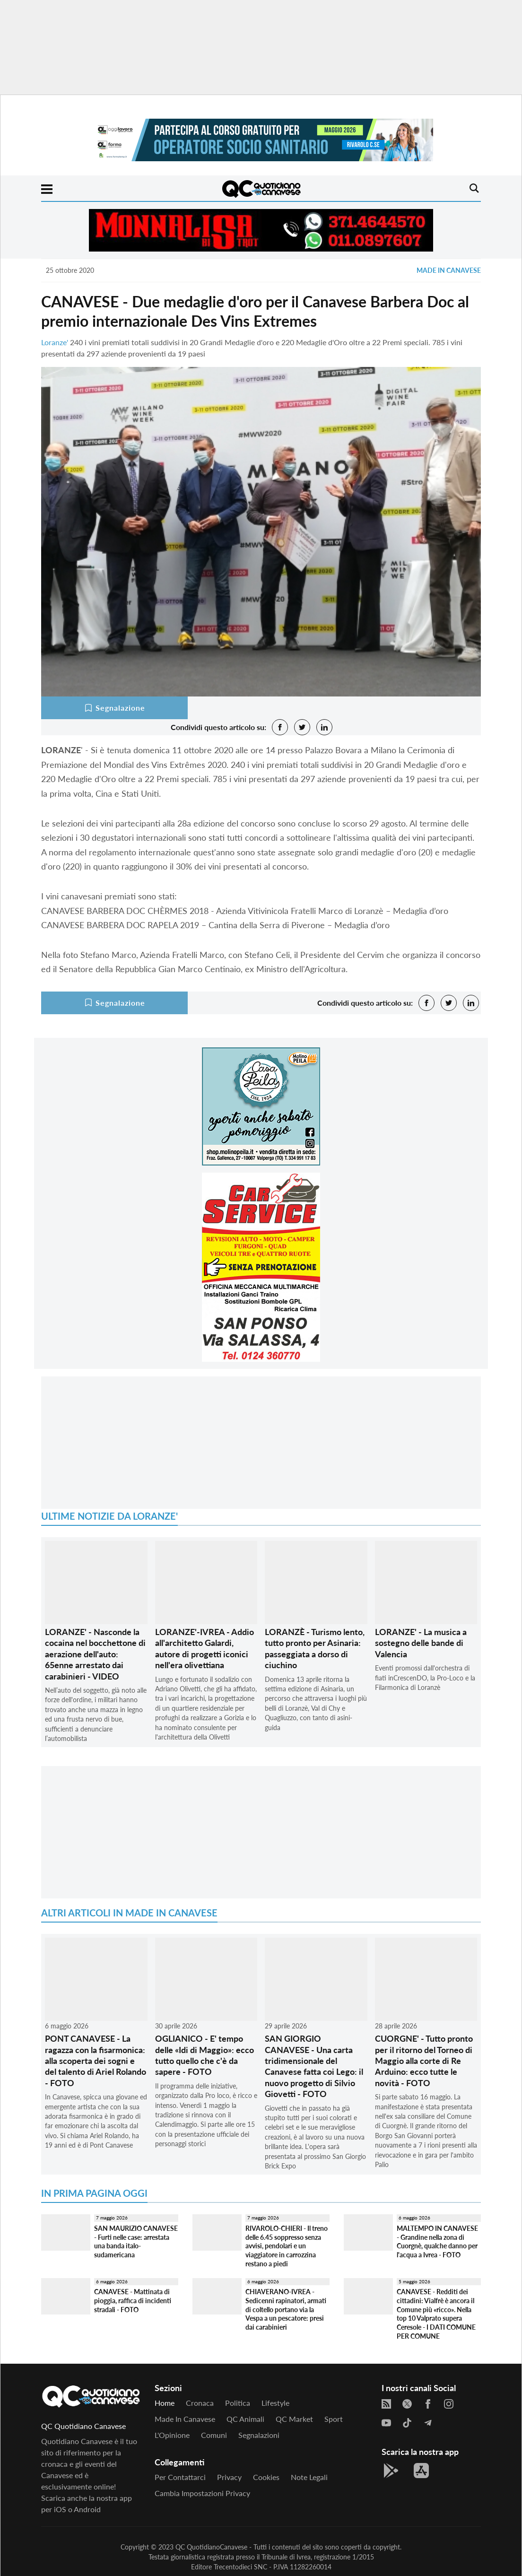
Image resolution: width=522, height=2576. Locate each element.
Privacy (229, 2476)
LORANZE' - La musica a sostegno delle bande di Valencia (421, 1643)
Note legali (309, 2476)
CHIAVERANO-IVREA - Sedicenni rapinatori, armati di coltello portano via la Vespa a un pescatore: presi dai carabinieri (285, 2309)
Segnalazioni (258, 2434)
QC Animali (245, 2418)
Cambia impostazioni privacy (202, 2493)
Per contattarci (180, 2476)
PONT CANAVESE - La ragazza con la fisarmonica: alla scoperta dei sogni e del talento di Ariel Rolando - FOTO (95, 2060)
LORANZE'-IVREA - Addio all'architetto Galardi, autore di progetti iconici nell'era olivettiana (204, 1648)
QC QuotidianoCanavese (211, 2547)
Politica (237, 2402)
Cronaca (200, 2402)
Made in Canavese (449, 270)
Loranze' (54, 342)
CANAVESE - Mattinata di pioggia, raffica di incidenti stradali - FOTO (132, 2300)
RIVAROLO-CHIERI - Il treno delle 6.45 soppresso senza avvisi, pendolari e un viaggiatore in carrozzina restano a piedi (286, 2246)
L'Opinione (172, 2434)
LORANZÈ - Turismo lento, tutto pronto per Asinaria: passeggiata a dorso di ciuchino (315, 1648)
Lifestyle (275, 2402)
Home (164, 2402)
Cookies (266, 2476)
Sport (333, 2418)
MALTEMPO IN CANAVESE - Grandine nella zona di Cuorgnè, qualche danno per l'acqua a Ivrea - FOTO (437, 2241)
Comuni (214, 2434)
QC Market (294, 2418)
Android (87, 2509)
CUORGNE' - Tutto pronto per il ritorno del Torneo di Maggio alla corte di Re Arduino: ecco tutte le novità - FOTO (424, 2060)
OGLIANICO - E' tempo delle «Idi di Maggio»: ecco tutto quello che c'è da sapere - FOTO (204, 2055)
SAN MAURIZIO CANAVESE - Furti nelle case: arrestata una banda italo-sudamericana (136, 2241)
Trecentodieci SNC (240, 2567)
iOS (60, 2509)
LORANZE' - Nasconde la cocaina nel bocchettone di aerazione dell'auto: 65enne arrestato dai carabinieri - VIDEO (95, 1654)
